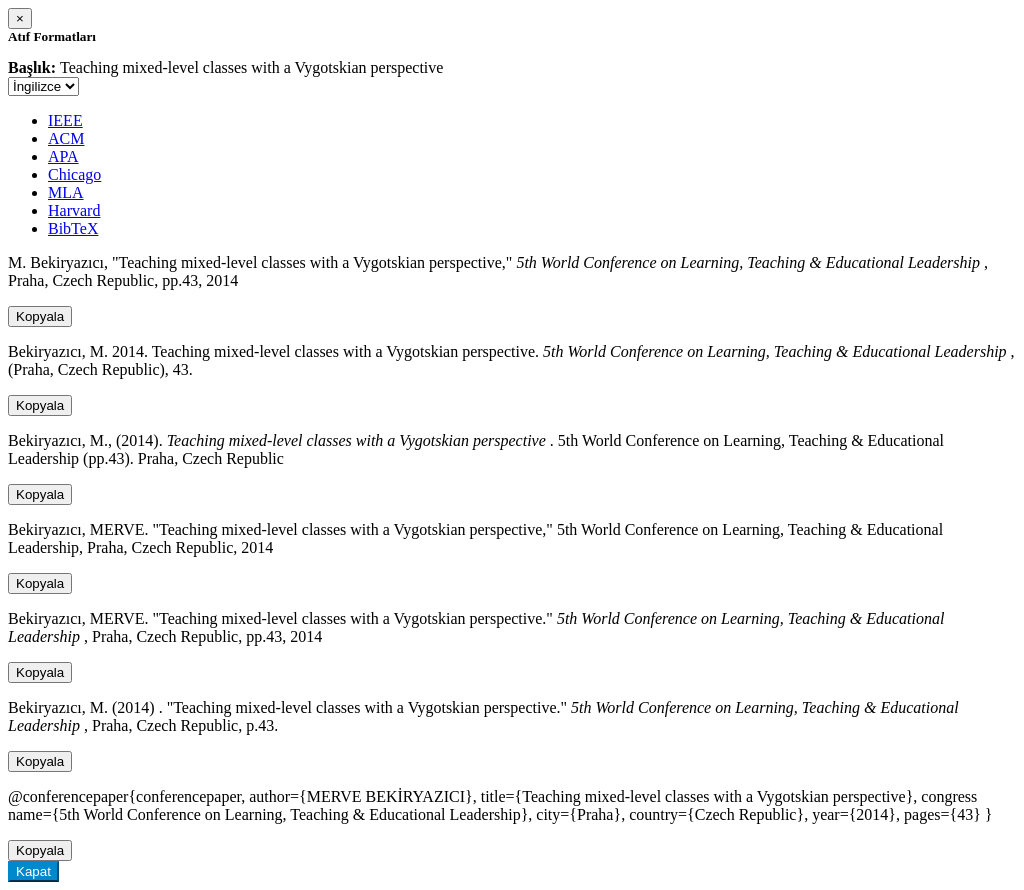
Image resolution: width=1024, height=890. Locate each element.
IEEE (65, 120)
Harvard (74, 210)
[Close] (20, 18)
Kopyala (40, 316)
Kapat (33, 871)
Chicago (74, 174)
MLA (66, 192)
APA (63, 156)
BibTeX (73, 228)
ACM (66, 138)
